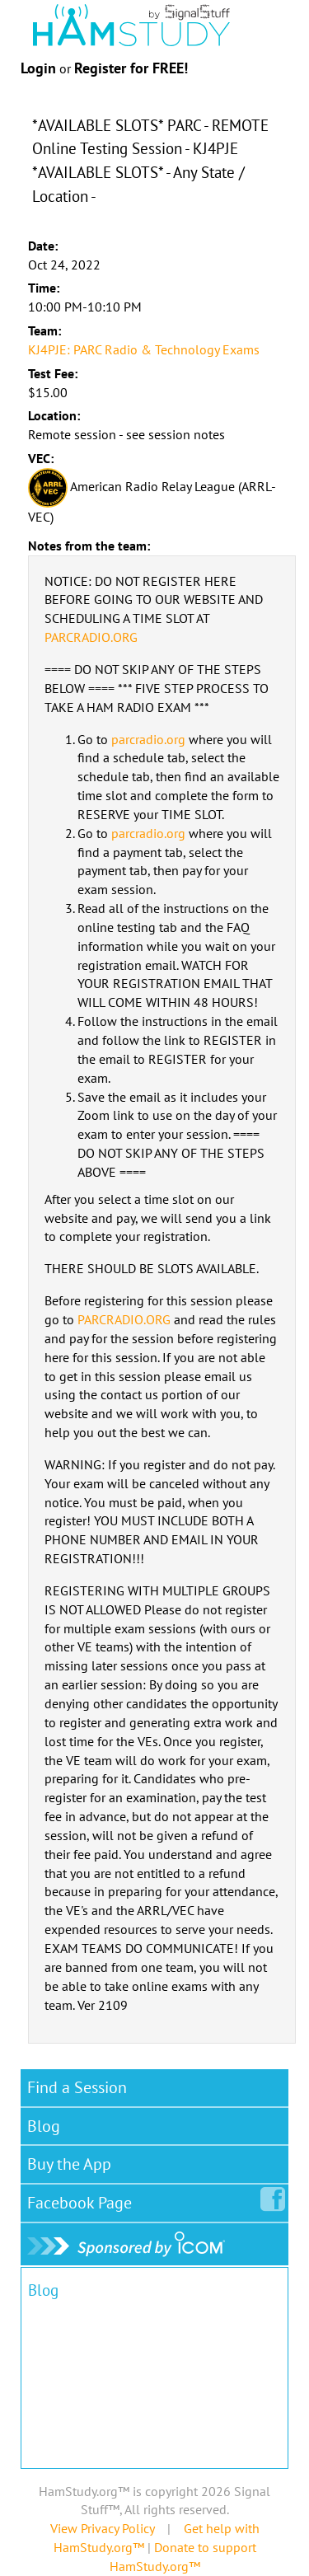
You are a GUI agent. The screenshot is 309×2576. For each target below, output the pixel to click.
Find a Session (77, 2087)
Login (38, 68)
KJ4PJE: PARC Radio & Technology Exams (144, 349)
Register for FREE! (131, 68)
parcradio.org (148, 739)
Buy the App (69, 2164)
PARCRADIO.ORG (91, 637)
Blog (43, 2126)
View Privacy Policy (102, 2528)
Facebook (82, 2199)
